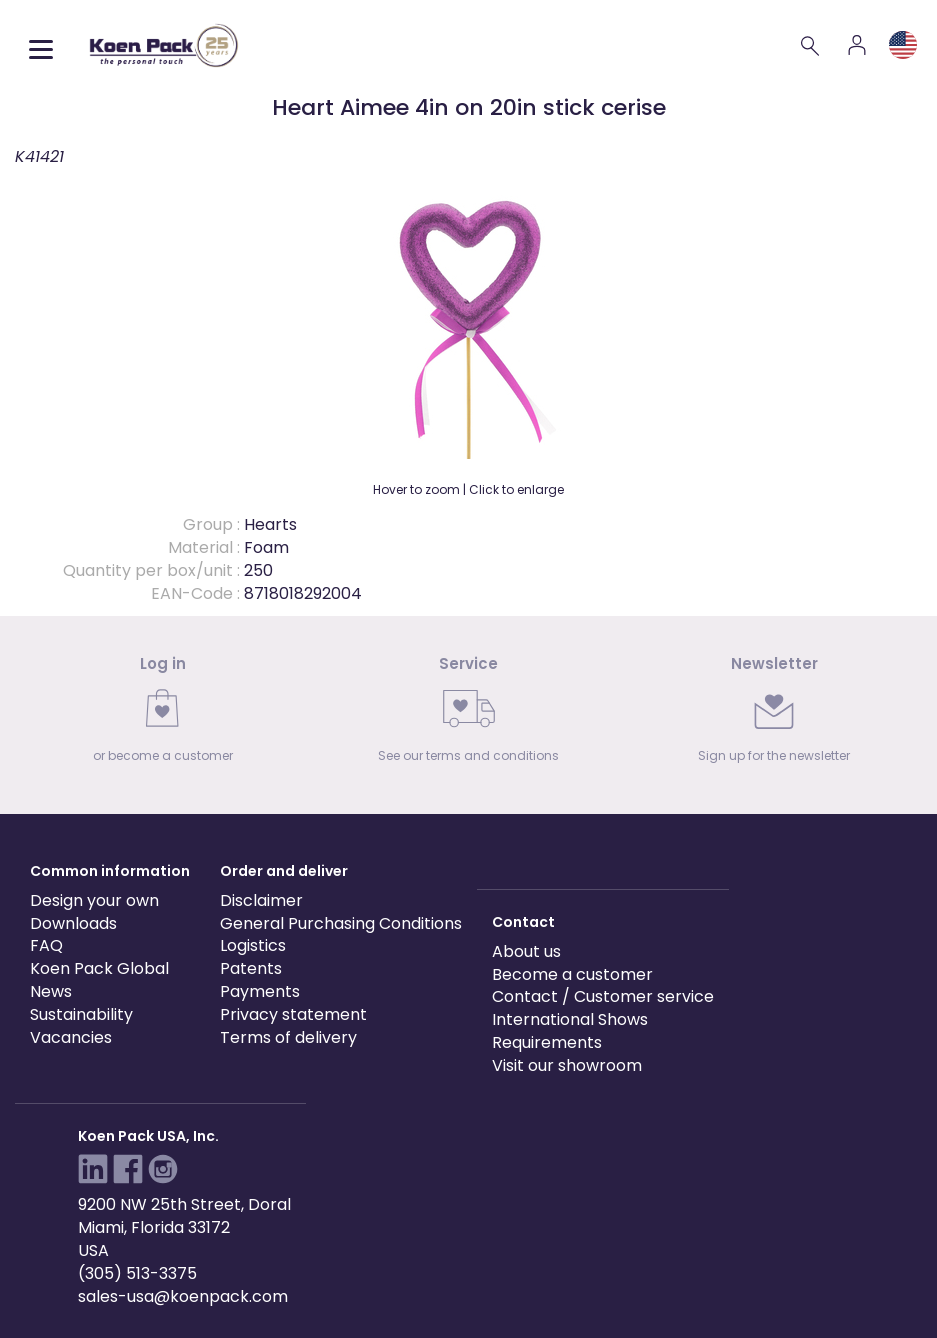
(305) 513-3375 (137, 1273)
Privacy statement (293, 1014)
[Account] (857, 45)
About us (526, 951)
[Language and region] (903, 45)
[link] (163, 715)
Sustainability (81, 1014)
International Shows (570, 1019)
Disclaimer (261, 900)
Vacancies (71, 1037)
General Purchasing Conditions (341, 923)
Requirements (547, 1042)
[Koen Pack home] (164, 45)
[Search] (811, 45)
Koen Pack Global (99, 968)
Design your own (94, 900)
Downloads (73, 923)
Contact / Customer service (603, 996)
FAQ (46, 945)
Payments (260, 991)
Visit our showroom (567, 1065)
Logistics (253, 945)
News (51, 991)
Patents (251, 968)
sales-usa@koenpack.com (183, 1296)
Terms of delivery (288, 1037)
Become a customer (572, 974)
